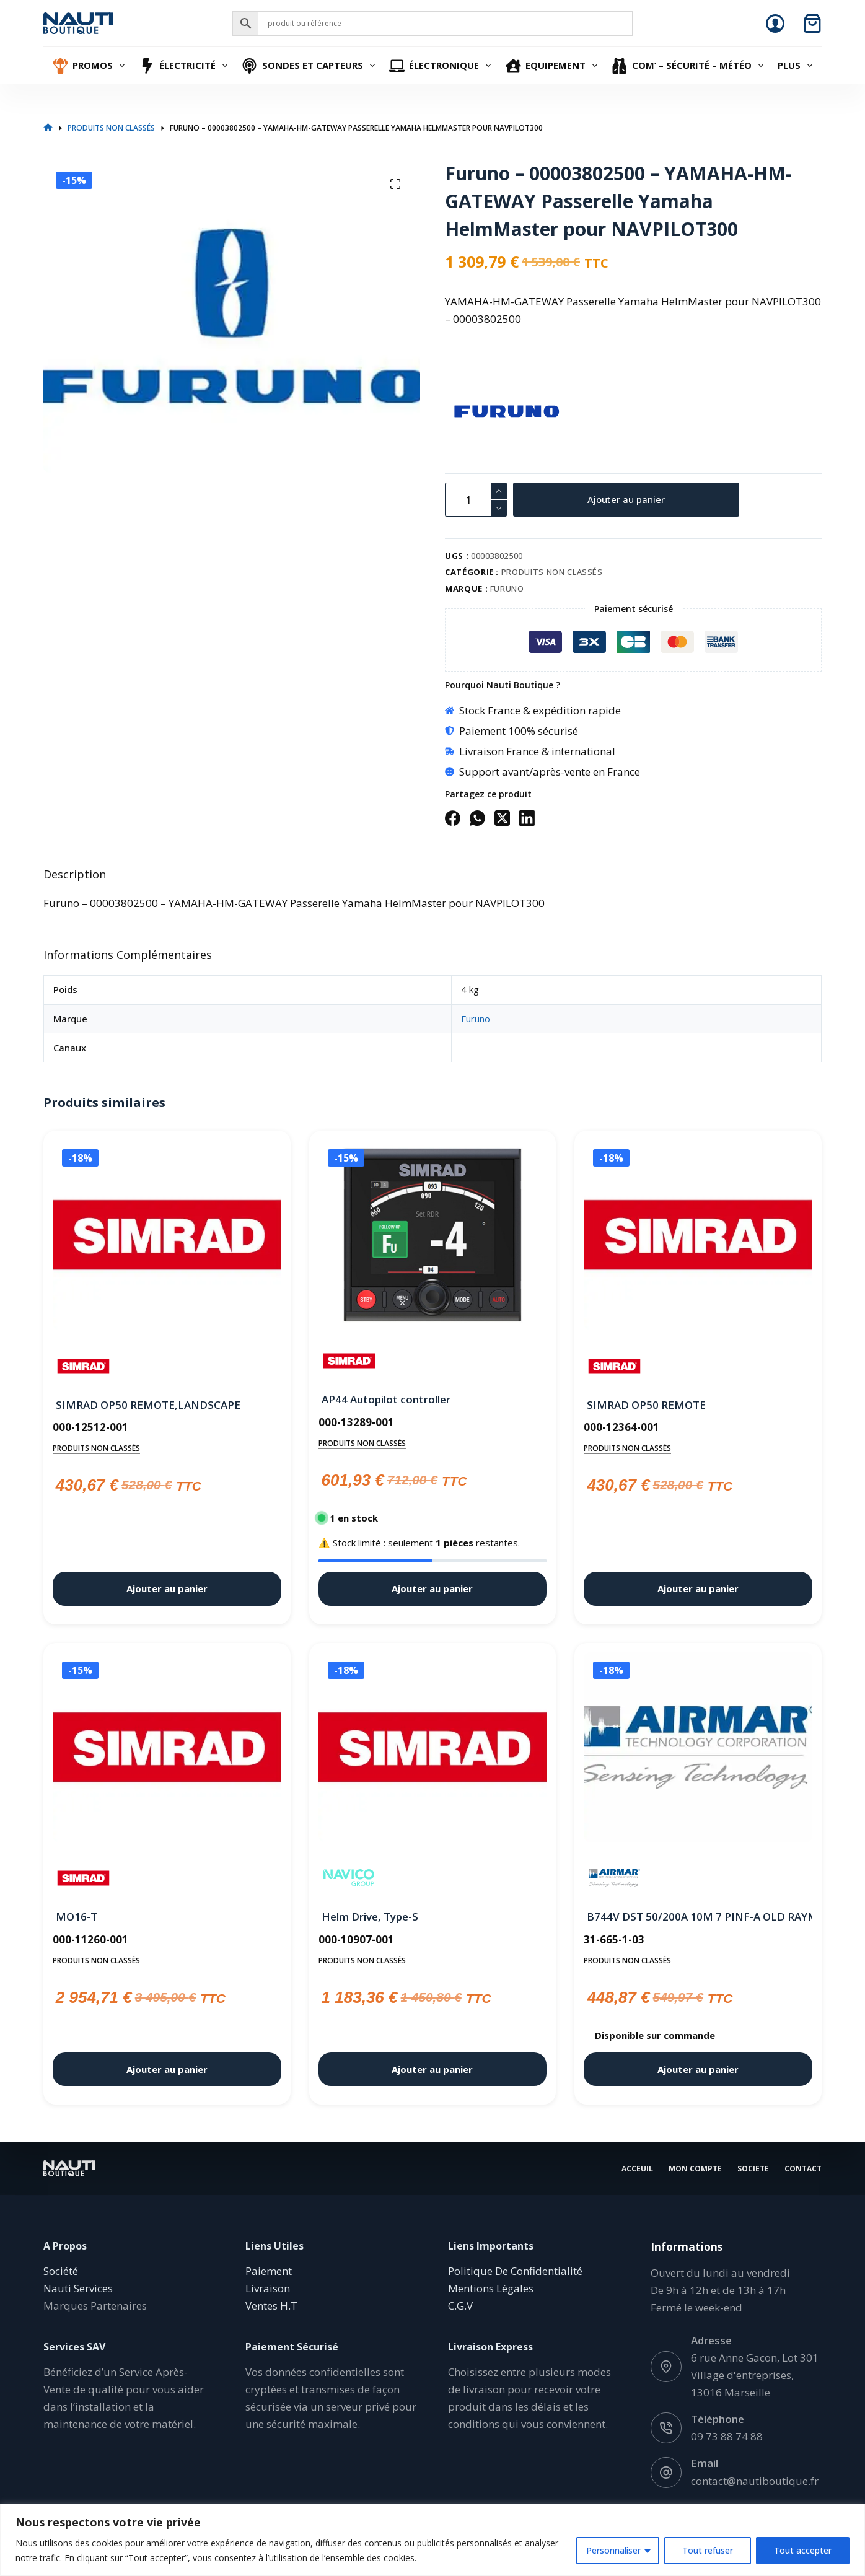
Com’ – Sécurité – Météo (689, 66)
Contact (803, 2168)
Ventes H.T (271, 2305)
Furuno (507, 588)
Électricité (185, 66)
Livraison (267, 2288)
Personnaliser (613, 2550)
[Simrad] (83, 1366)
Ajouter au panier (626, 499)
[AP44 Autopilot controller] (432, 1235)
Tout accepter (803, 2550)
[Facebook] (452, 818)
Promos (90, 66)
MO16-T (76, 1916)
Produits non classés (552, 571)
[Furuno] (466, 411)
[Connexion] (775, 23)
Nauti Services (78, 2288)
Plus (796, 65)
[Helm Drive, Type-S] (432, 1749)
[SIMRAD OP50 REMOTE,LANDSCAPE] (167, 1237)
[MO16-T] (167, 1749)
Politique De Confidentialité (515, 2271)
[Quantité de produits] (476, 500)
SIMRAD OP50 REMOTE (646, 1405)
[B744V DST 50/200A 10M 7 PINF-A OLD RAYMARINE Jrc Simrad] (698, 1749)
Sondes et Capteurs (310, 66)
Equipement (553, 66)
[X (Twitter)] (502, 818)
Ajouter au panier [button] (167, 1588)
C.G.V (460, 2305)
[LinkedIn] (527, 818)
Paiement (268, 2271)
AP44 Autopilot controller (386, 1399)
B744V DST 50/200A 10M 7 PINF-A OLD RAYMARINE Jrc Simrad (698, 1916)
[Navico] (349, 1878)
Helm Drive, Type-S (370, 1916)
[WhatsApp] (477, 818)
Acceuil (637, 2168)
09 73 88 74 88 (727, 2436)
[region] (432, 2540)
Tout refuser (707, 2550)
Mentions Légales (490, 2288)
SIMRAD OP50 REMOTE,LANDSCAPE (148, 1405)
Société (60, 2271)
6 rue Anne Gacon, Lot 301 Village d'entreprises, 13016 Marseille (755, 2374)
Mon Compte (695, 2168)
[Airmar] (614, 1878)
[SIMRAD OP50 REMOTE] (698, 1237)
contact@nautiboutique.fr (755, 2480)
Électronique (441, 66)
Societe (753, 2168)
